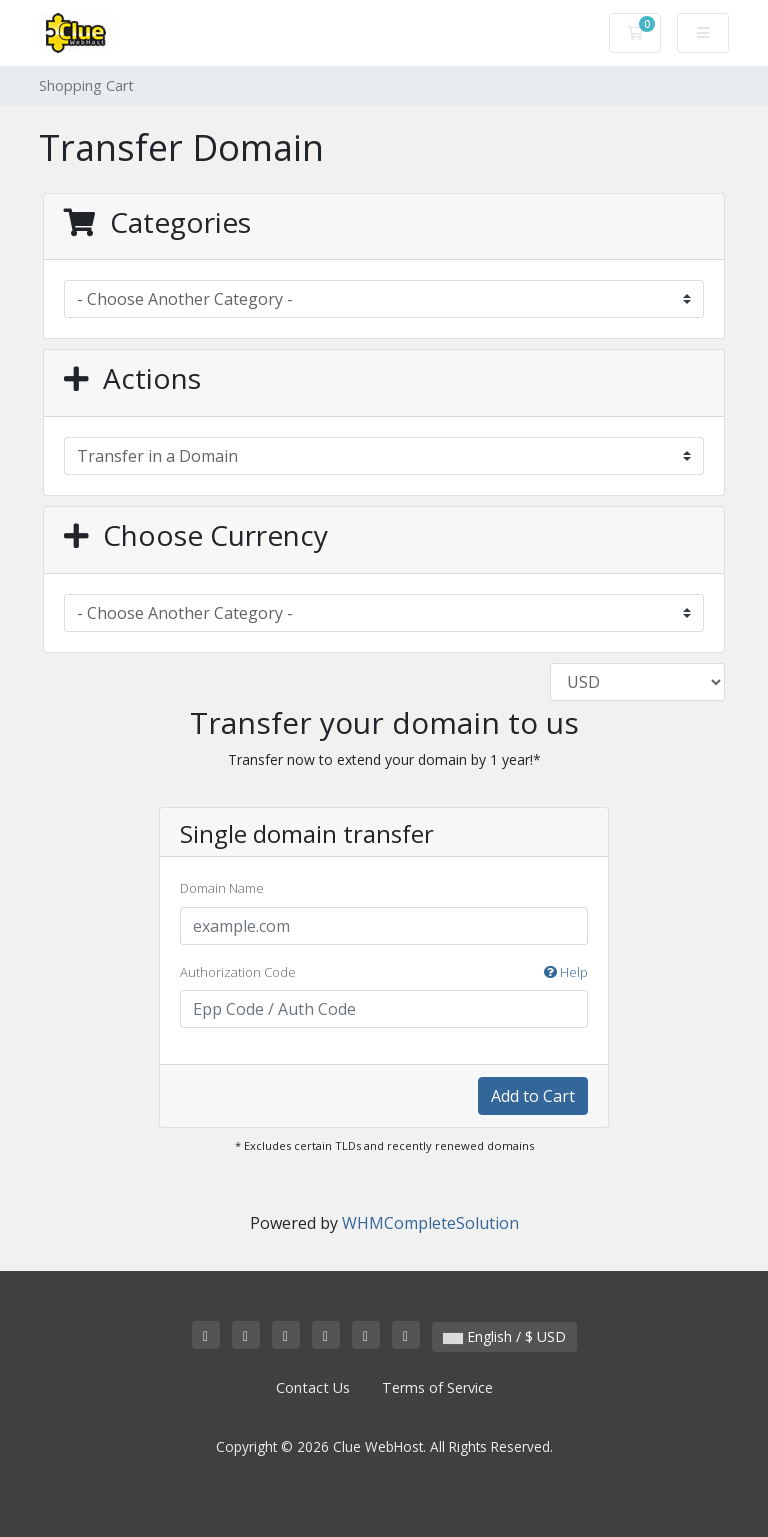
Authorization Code (384, 973)
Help (566, 972)
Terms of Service (437, 1387)
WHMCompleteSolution (430, 1223)
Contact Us (313, 1387)
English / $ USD (504, 1336)
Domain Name (222, 888)
